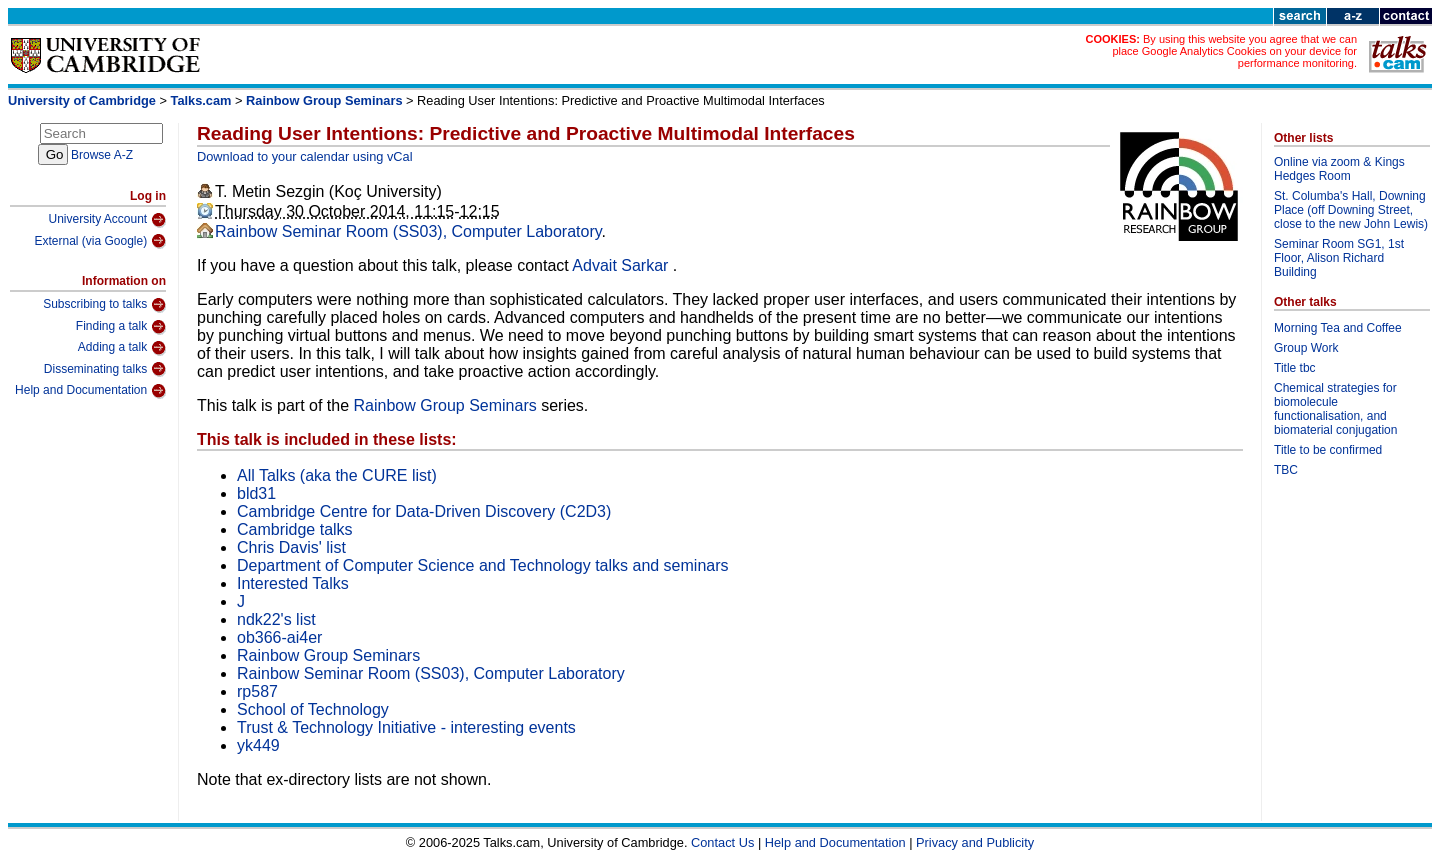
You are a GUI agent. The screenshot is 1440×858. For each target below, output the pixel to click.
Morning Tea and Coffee (1338, 328)
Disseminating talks (105, 369)
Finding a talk (121, 327)
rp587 (257, 691)
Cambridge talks (295, 529)
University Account (107, 220)
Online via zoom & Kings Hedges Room (1339, 169)
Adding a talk (122, 348)
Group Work (1306, 348)
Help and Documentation (90, 391)
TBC (1286, 470)
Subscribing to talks (104, 305)
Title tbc (1295, 368)
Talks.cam (201, 100)
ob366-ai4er (279, 637)
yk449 (258, 745)
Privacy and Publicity (975, 842)
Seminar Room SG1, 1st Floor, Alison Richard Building (1339, 258)
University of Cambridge (82, 100)
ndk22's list (276, 619)
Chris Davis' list (291, 547)
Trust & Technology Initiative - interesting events (406, 727)
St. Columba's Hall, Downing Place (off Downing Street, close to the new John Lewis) (1351, 210)
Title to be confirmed (1328, 450)
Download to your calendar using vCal (305, 156)
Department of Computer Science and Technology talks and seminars (483, 565)
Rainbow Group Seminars (324, 100)
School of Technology (313, 709)
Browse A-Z (102, 155)
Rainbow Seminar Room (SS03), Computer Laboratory (408, 231)
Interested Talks (293, 583)
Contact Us (722, 842)
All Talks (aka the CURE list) (337, 475)
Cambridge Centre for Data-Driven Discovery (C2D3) (424, 511)
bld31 (256, 493)
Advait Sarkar (622, 265)
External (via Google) (100, 241)
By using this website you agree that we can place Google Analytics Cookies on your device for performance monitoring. (1234, 51)
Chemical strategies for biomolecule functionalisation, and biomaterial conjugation (1335, 409)
